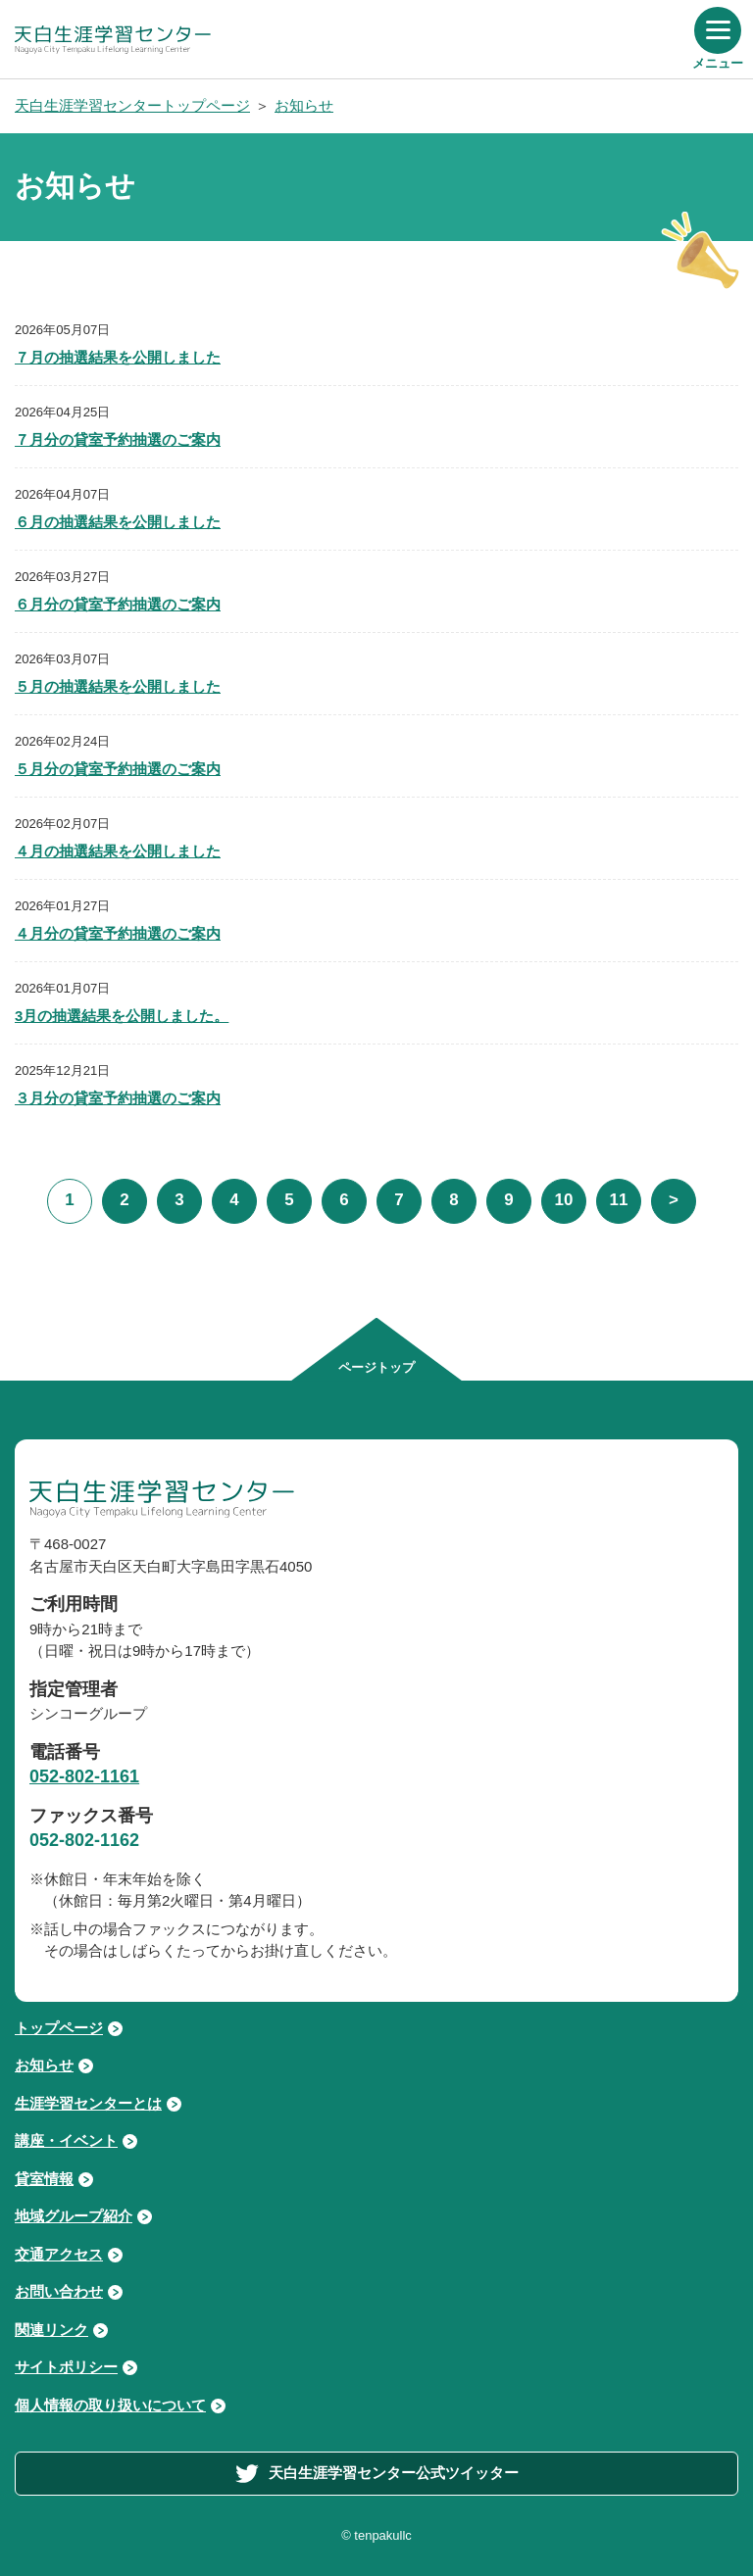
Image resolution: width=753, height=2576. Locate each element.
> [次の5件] (673, 1200)
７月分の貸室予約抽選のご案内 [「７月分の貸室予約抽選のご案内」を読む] (118, 439)
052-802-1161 (84, 1776)
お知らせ (304, 105)
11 (619, 1200)
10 (564, 1200)
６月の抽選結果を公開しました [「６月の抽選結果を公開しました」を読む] (118, 521)
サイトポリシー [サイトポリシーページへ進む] (66, 2366)
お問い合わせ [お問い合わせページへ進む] (59, 2291)
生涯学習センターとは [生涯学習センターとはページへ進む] (88, 2103)
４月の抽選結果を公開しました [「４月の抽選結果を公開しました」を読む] (118, 851)
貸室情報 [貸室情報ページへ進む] (44, 2178)
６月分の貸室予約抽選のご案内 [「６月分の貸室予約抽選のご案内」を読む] (118, 604)
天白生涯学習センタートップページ (132, 105)
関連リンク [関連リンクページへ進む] (51, 2329)
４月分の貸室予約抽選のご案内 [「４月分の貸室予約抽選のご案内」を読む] (118, 933)
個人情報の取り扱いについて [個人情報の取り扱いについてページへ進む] (110, 2405)
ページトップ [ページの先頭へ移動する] (376, 1367)
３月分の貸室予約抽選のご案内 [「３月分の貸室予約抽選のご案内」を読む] (118, 1098)
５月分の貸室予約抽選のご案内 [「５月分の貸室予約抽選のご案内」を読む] (118, 768)
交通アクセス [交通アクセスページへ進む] (59, 2254)
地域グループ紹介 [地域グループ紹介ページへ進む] (73, 2216)
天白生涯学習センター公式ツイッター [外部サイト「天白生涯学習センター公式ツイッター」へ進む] (377, 2474)
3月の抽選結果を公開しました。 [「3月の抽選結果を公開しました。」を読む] (121, 1015)
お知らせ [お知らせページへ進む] (44, 2065)
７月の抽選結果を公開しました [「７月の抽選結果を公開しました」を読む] (118, 357)
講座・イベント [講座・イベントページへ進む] (66, 2140)
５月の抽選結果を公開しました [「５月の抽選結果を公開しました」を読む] (118, 686)
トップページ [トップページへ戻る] (59, 2027)
